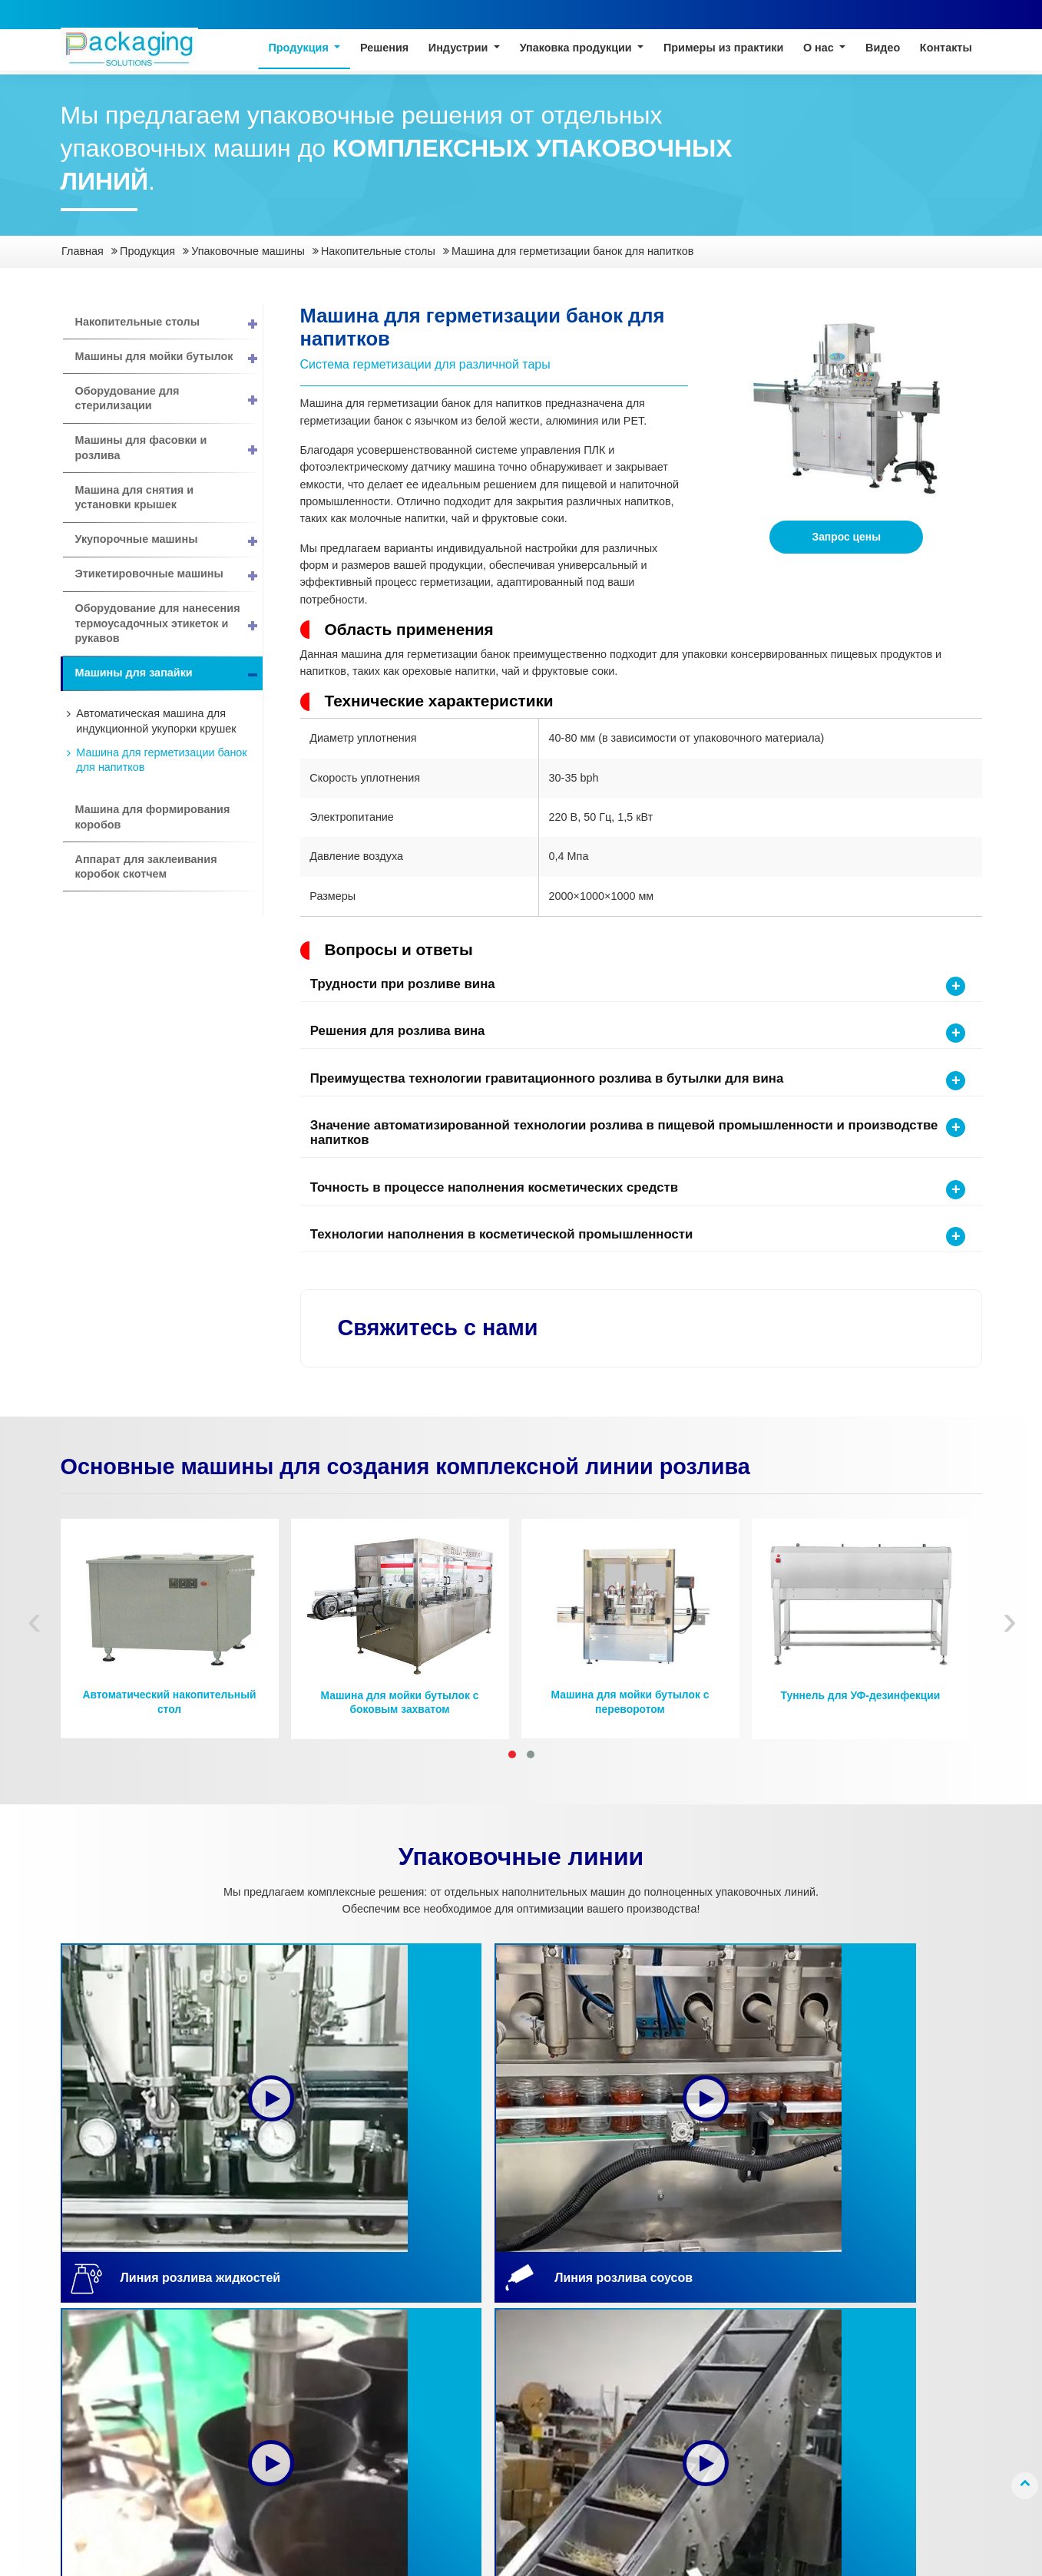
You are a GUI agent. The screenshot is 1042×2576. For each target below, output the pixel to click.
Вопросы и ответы (667, 2501)
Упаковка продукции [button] (577, 48)
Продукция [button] (299, 48)
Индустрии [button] (459, 48)
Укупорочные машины (169, 540)
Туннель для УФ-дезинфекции (861, 1699)
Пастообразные (425, 2335)
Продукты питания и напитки (279, 2320)
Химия (243, 2372)
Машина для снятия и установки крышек (134, 497)
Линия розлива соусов (127, 2350)
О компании (651, 2350)
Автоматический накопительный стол (169, 1706)
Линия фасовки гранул (128, 2411)
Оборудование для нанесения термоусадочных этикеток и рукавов (169, 624)
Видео (882, 48)
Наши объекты (658, 2479)
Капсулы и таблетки (435, 2357)
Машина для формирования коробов (152, 817)
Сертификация (659, 2372)
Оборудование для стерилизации (169, 398)
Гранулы (406, 2380)
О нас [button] (820, 48)
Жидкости (410, 2312)
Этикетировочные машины (169, 574)
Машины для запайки (169, 673)
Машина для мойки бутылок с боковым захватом (400, 1707)
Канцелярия (258, 2418)
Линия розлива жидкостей (108, 2320)
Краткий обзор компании (657, 2320)
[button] (512, 1758)
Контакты (946, 48)
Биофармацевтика (275, 2350)
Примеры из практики (723, 48)
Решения (384, 48)
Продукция (147, 251)
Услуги (638, 2395)
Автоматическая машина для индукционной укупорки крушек (156, 721)
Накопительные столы (378, 251)
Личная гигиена (266, 2395)
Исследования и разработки (663, 2449)
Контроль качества (669, 2418)
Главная (82, 251)
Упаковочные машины (247, 251)
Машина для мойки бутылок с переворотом (630, 1706)
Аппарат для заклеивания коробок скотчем (146, 867)
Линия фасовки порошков (109, 2380)
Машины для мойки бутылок (169, 356)
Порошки (408, 2402)
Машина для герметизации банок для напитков (161, 760)
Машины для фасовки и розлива (169, 448)
